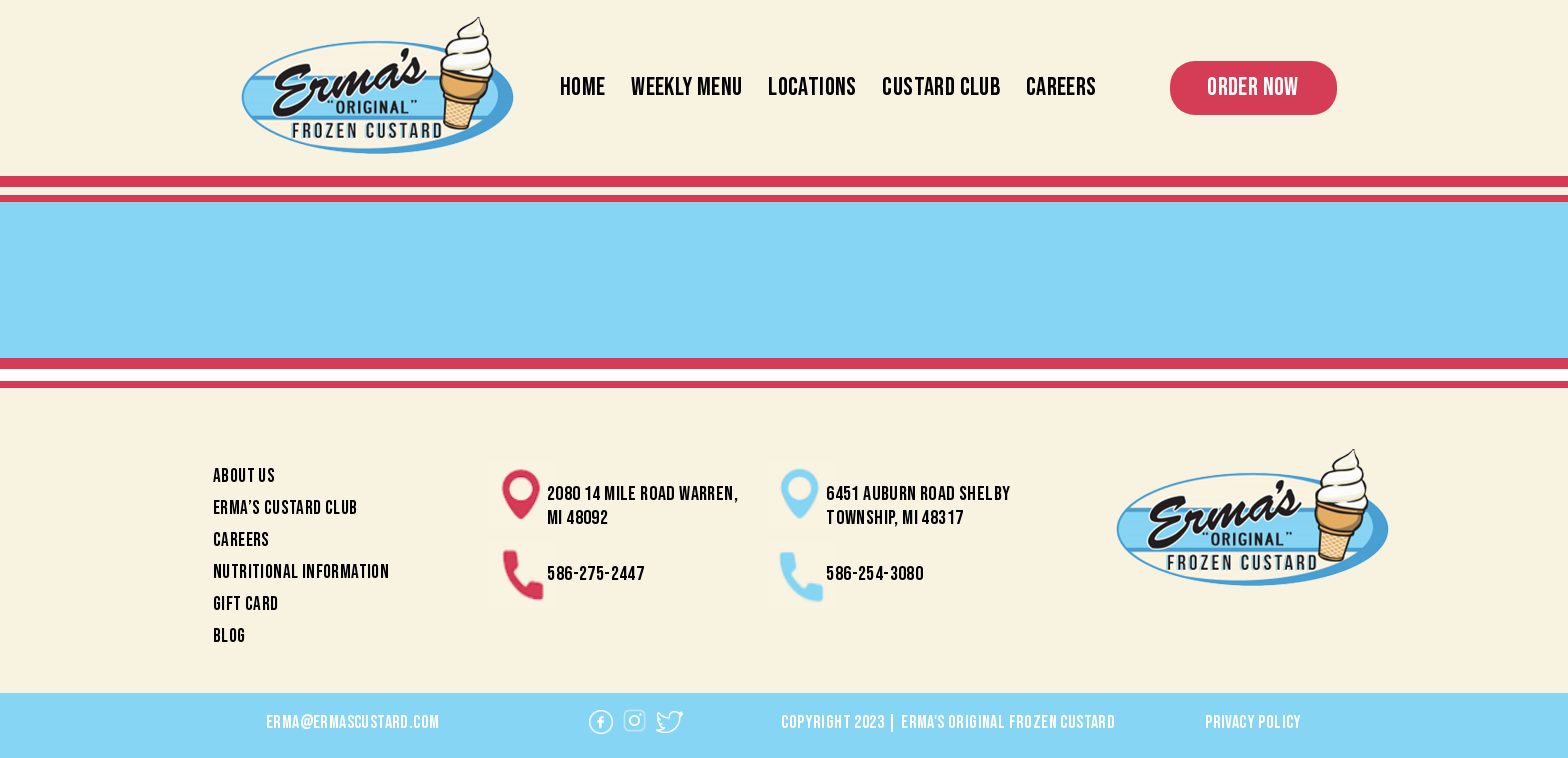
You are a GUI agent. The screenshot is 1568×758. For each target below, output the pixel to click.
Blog (229, 636)
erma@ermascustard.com (352, 722)
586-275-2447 (595, 574)
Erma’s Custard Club (285, 508)
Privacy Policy (1253, 722)
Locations (812, 87)
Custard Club (941, 87)
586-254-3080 (874, 574)
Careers (1061, 87)
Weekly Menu (686, 87)
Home (583, 87)
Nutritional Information (301, 572)
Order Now (1253, 87)
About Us (244, 476)
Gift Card (246, 604)
